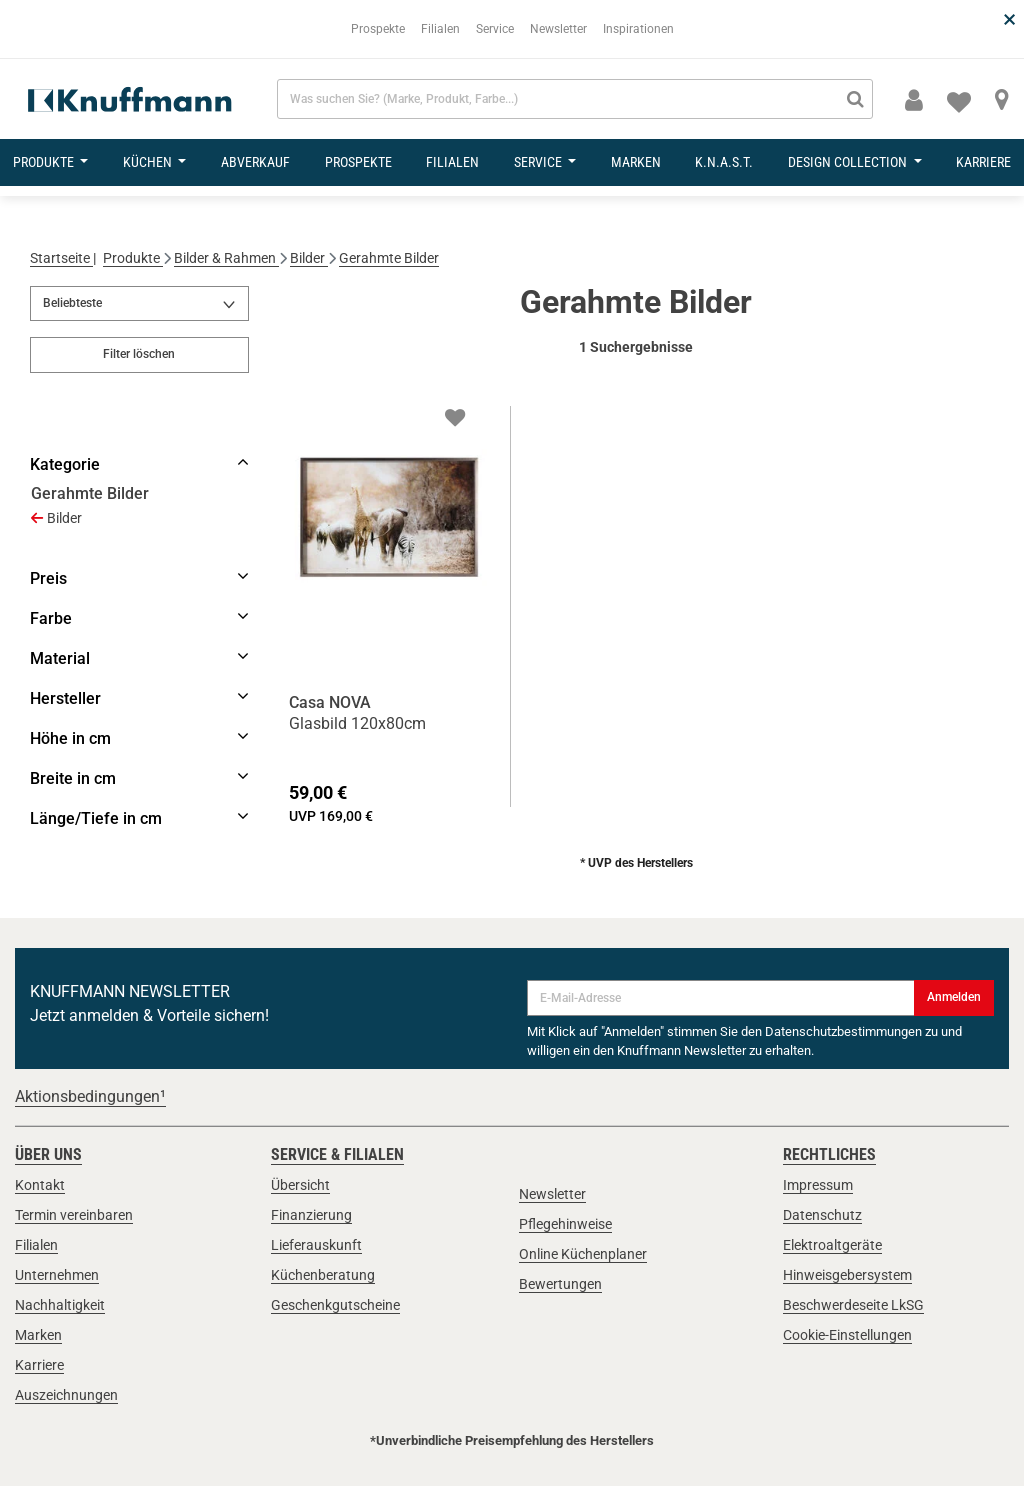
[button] (914, 101)
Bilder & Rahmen (226, 258)
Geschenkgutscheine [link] (335, 1305)
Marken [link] (38, 1335)
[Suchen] (855, 99)
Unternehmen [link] (57, 1275)
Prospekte (378, 29)
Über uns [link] (48, 1154)
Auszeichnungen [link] (66, 1395)
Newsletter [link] (552, 1194)
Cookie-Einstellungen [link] (847, 1335)
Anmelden (954, 997)
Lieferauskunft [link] (316, 1245)
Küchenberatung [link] (323, 1275)
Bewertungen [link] (560, 1284)
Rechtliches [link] (829, 1154)
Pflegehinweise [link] (565, 1224)
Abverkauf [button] (255, 162)
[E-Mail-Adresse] (721, 998)
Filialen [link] (36, 1245)
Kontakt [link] (40, 1185)
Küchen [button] (149, 162)
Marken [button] (636, 162)
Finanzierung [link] (311, 1215)
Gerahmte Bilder (389, 258)
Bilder (309, 258)
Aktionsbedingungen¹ (90, 1096)
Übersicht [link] (300, 1185)
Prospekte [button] (358, 162)
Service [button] (539, 162)
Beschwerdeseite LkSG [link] (853, 1305)
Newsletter (558, 29)
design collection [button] (849, 162)
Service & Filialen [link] (337, 1154)
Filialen (440, 29)
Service (495, 29)
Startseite (61, 258)
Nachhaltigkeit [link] (60, 1305)
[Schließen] (1008, 1)
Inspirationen (638, 29)
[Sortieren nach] (139, 304)
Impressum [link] (818, 1185)
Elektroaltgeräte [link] (832, 1245)
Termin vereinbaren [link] (74, 1215)
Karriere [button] (983, 162)
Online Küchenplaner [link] (583, 1254)
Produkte (133, 258)
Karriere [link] (39, 1365)
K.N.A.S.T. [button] (724, 162)
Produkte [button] (45, 162)
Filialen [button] (452, 162)
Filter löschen (139, 354)
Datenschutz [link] (822, 1215)
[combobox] (575, 99)
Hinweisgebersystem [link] (847, 1275)
